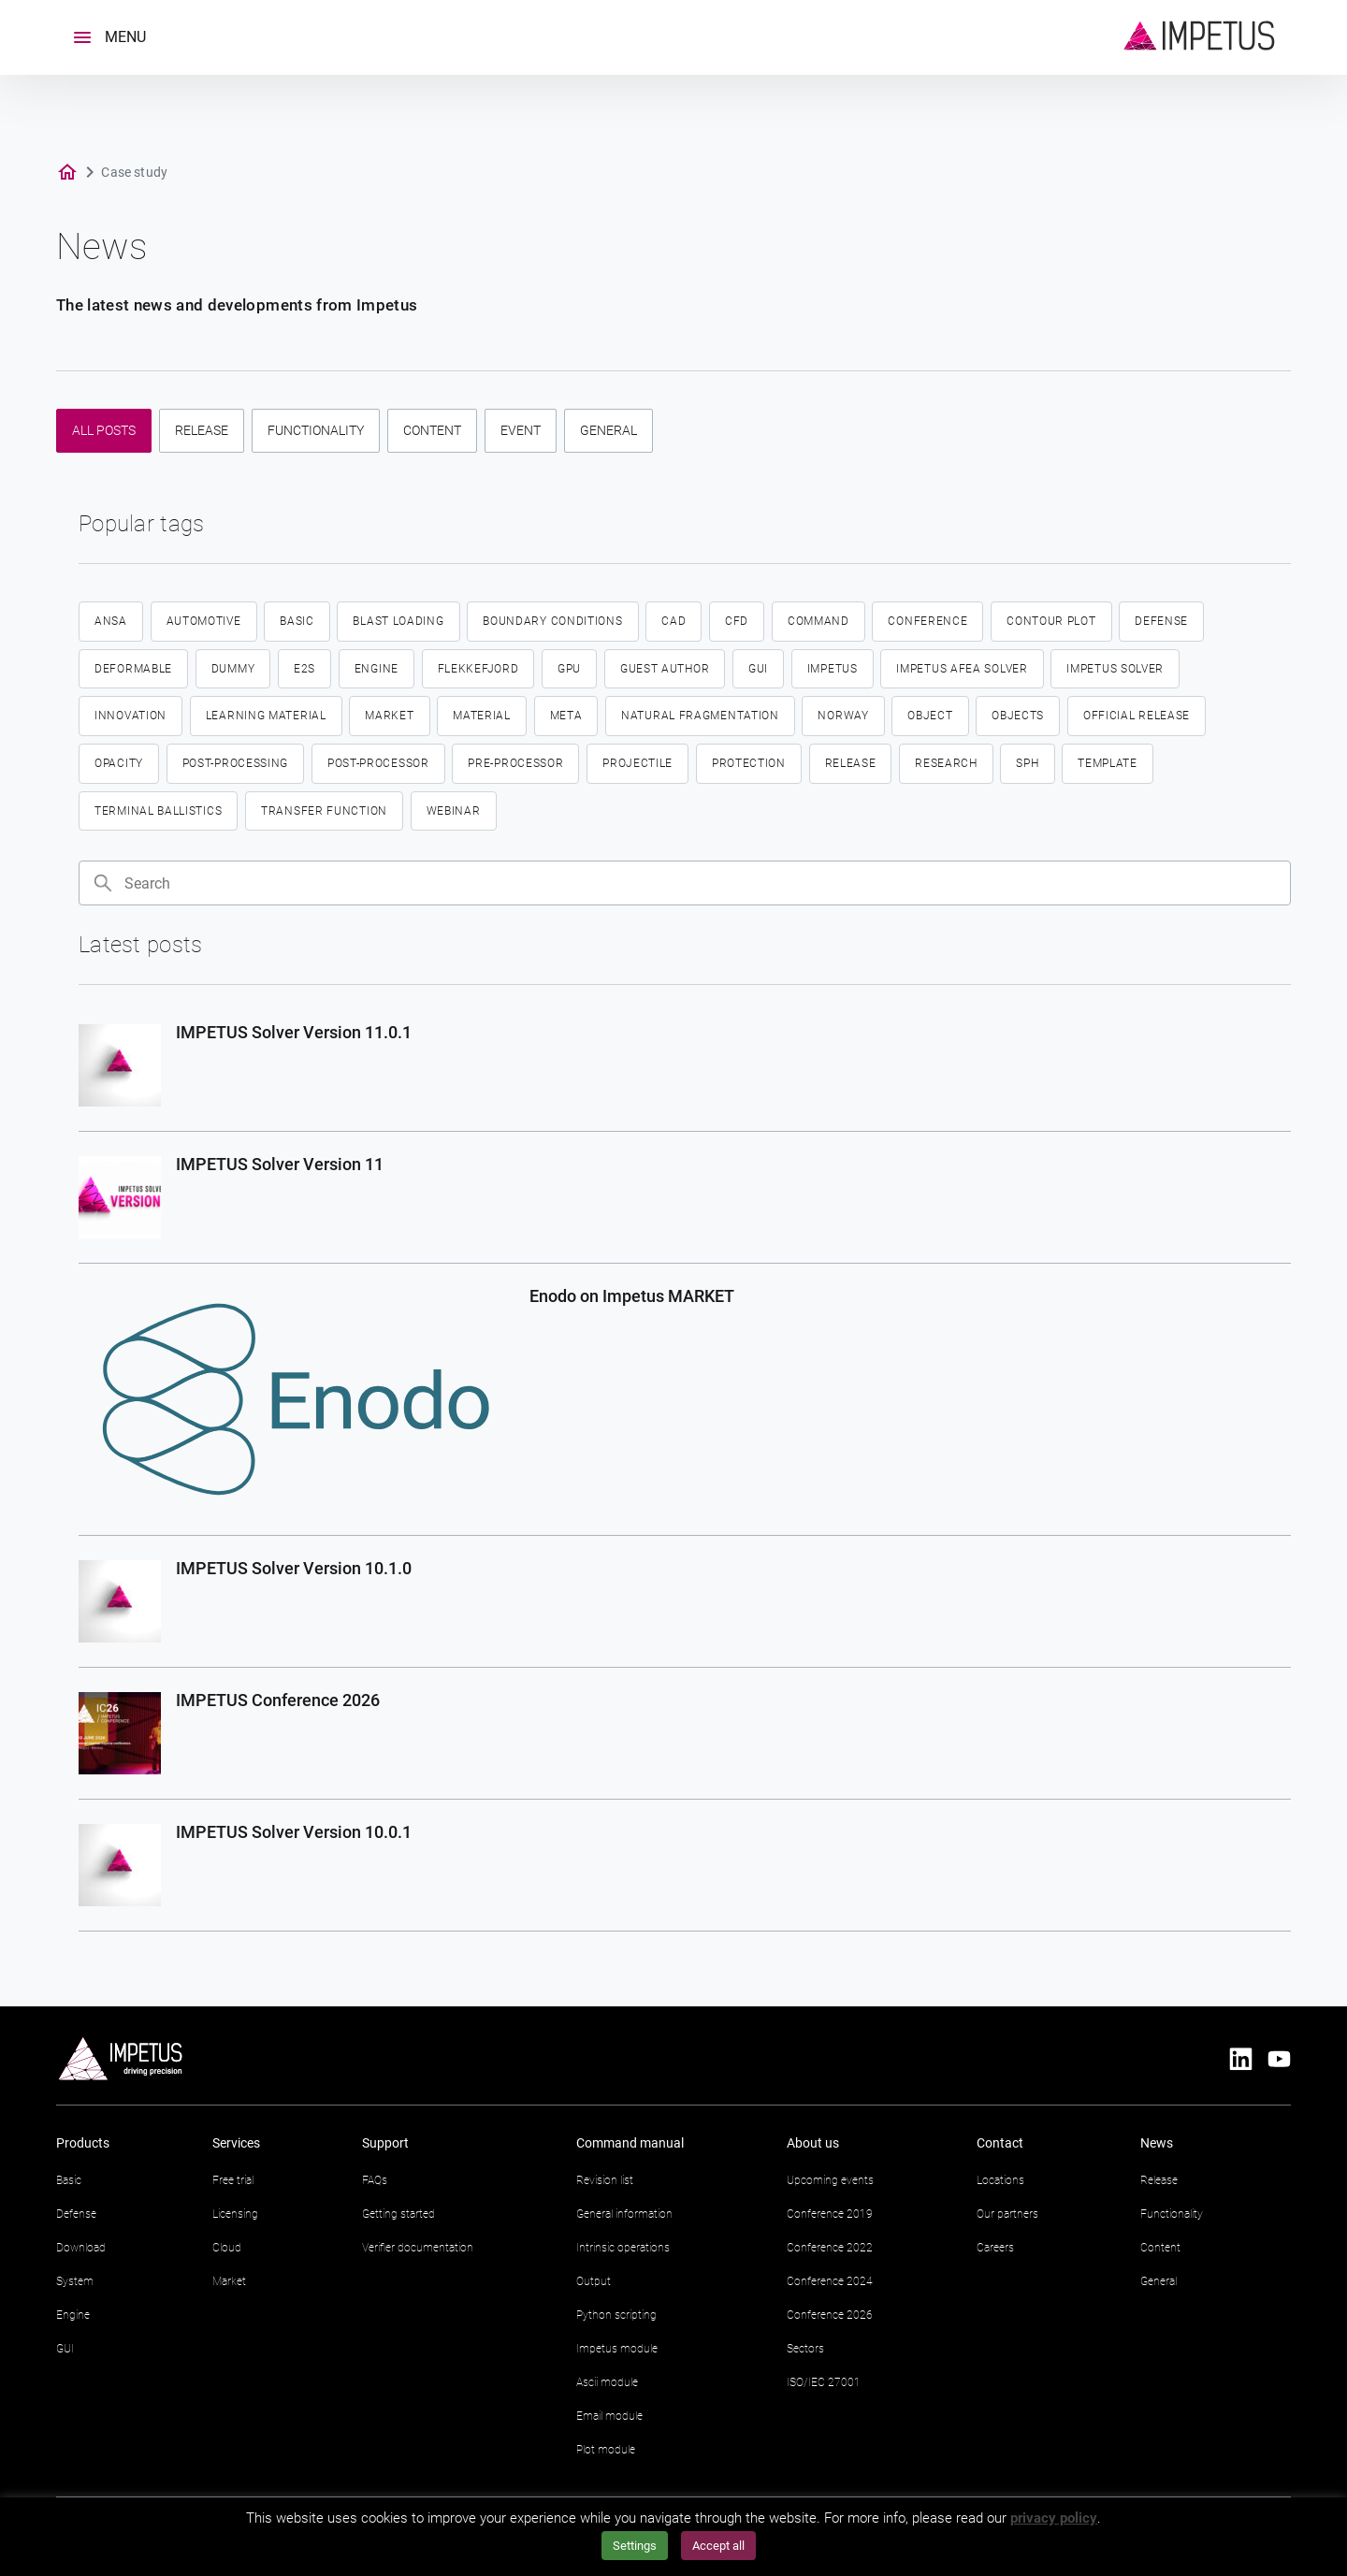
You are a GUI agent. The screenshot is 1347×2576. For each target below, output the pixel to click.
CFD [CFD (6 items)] (736, 621)
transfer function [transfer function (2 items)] (324, 811)
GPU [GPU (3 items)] (569, 668)
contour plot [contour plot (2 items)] (1051, 621)
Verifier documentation (417, 2247)
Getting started (398, 2214)
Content (432, 430)
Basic (68, 2180)
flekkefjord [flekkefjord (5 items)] (478, 668)
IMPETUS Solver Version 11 (280, 1164)
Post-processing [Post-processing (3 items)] (235, 763)
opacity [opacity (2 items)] (118, 763)
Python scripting (616, 2315)
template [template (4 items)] (1107, 763)
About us (813, 2142)
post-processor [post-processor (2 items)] (378, 763)
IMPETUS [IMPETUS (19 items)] (832, 668)
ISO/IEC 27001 (824, 2382)
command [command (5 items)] (818, 621)
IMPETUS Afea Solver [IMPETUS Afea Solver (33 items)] (961, 668)
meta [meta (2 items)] (566, 715)
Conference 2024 (830, 2281)
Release (201, 430)
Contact (1000, 2142)
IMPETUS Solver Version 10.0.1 (294, 1832)
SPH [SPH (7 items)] (1027, 763)
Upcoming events (830, 2180)
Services (236, 2142)
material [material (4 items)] (482, 715)
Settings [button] (635, 2546)
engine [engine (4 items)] (376, 668)
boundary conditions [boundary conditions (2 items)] (552, 621)
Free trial (232, 2180)
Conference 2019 (830, 2214)
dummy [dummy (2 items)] (233, 668)
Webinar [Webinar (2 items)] (454, 811)
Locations (1000, 2180)
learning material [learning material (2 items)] (266, 715)
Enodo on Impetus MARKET (631, 1296)
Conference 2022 (830, 2247)
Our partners (1007, 2214)
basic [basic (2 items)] (297, 621)
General (608, 430)
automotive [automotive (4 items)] (204, 621)
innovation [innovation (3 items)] (130, 715)
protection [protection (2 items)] (749, 763)
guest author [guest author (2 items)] (664, 668)
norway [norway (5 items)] (843, 715)
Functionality (316, 430)
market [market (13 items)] (389, 715)
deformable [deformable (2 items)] (133, 668)
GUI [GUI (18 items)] (758, 668)
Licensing (235, 2214)
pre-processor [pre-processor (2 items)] (515, 763)
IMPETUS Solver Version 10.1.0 (294, 1568)
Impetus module (617, 2348)
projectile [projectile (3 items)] (637, 763)
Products (82, 2142)
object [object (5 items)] (929, 715)
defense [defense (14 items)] (1161, 621)
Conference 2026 (830, 2315)
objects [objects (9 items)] (1018, 715)
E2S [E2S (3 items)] (304, 668)
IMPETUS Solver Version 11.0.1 (294, 1032)
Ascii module (607, 2382)
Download (81, 2247)
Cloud (226, 2247)
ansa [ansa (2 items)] (110, 621)
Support (385, 2142)
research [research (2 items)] (946, 763)
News (1156, 2142)
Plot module (605, 2449)
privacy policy (1053, 2518)
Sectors (805, 2348)
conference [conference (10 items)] (927, 621)
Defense (76, 2214)
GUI (65, 2348)
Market (229, 2281)
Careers (995, 2247)
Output (593, 2281)
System (75, 2281)
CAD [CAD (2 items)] (673, 621)
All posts (104, 430)
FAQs (374, 2180)
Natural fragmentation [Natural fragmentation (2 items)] (700, 715)
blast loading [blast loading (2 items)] (398, 621)
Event (520, 430)
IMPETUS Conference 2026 (278, 1700)
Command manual (630, 2142)
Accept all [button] (718, 2546)
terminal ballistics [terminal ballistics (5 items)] (158, 811)
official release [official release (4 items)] (1136, 715)
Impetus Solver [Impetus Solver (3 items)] (1115, 668)
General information (624, 2214)
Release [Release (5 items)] (850, 763)
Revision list (604, 2180)
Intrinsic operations (623, 2247)
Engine (73, 2315)
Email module (609, 2416)
